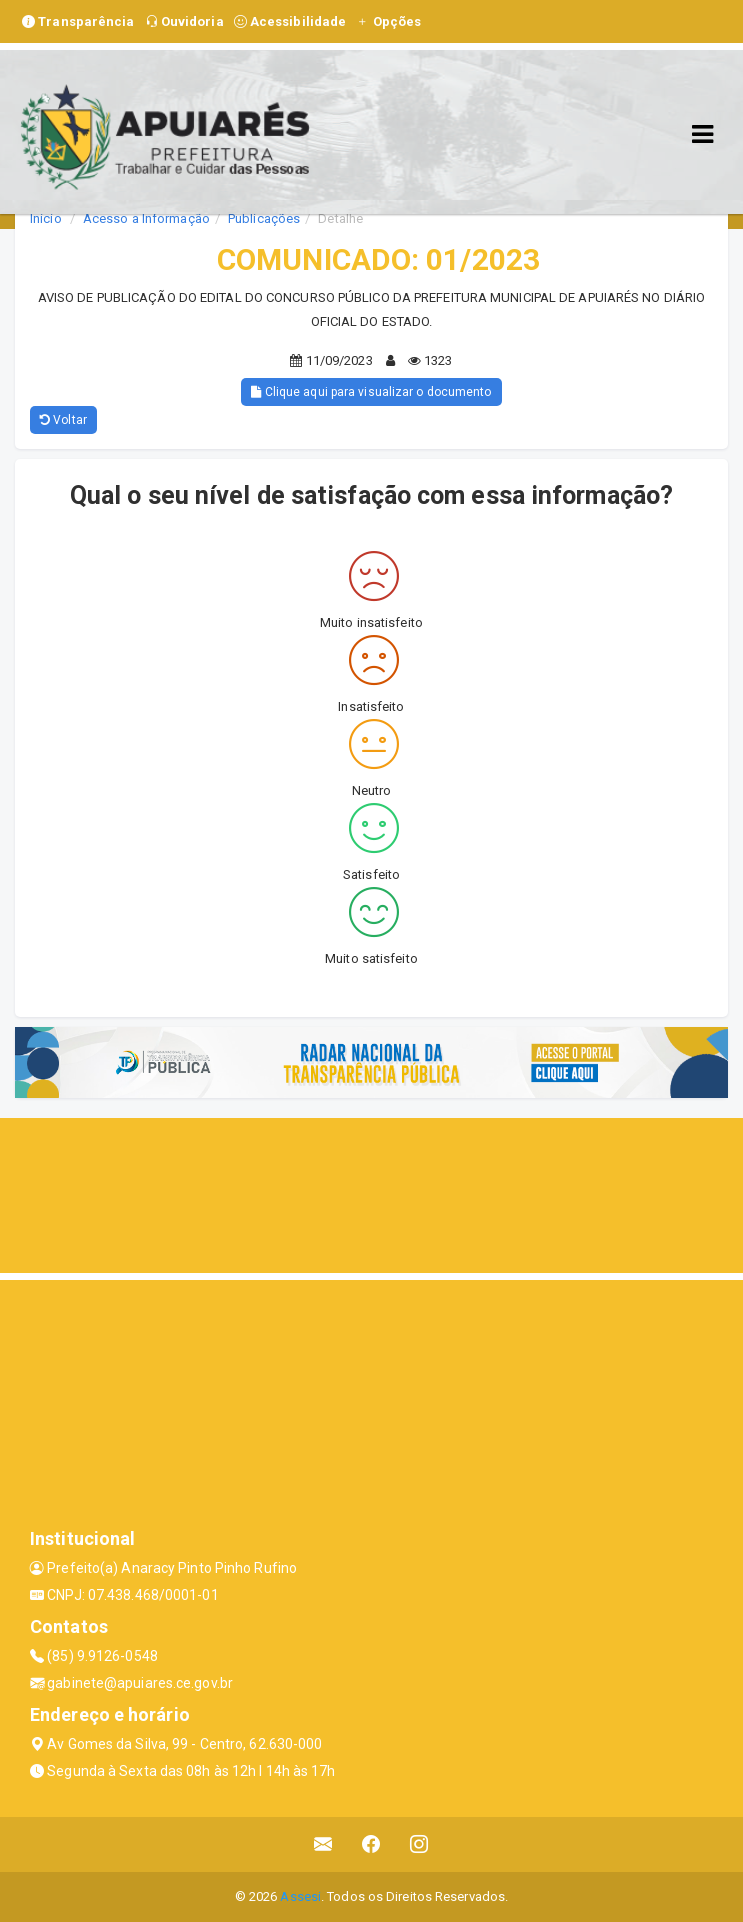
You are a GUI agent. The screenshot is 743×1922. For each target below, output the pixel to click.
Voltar (63, 420)
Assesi (300, 1896)
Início (46, 218)
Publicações (264, 218)
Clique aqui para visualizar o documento (371, 392)
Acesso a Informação (146, 218)
